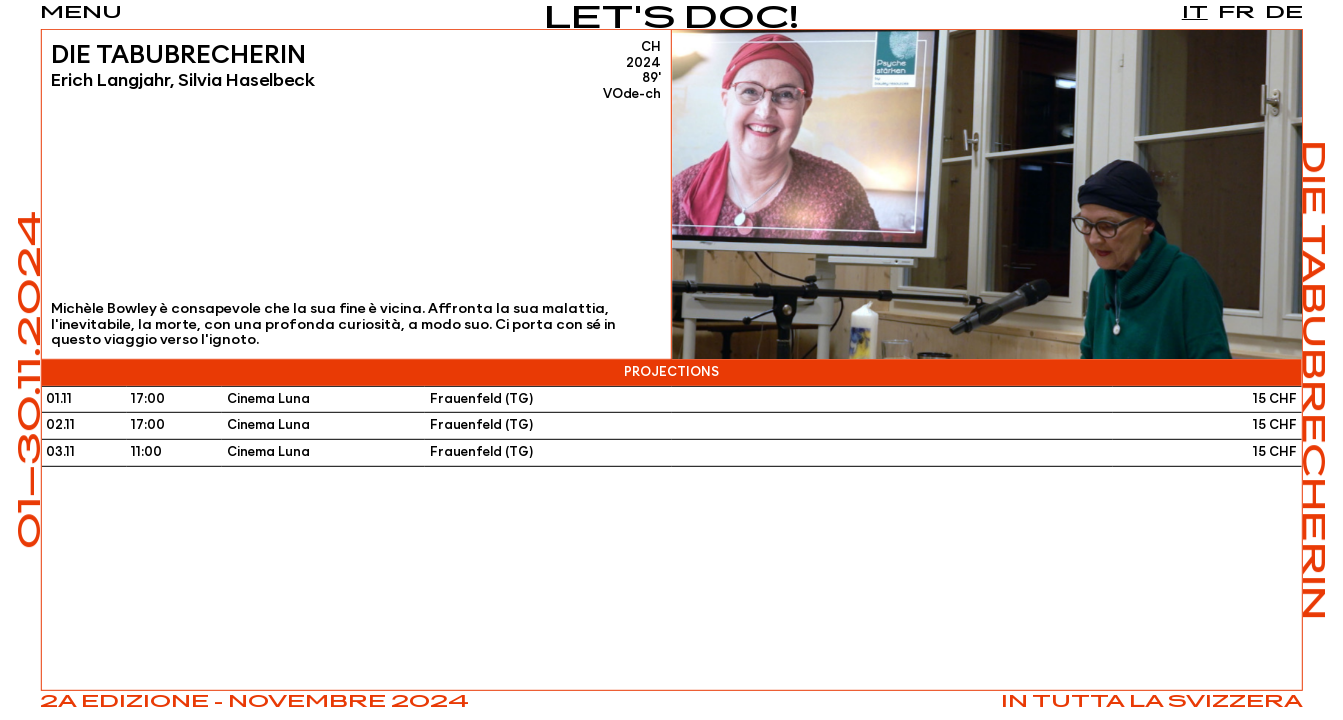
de (1284, 13)
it (1195, 13)
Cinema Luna (268, 399)
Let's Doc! (671, 19)
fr (1236, 13)
